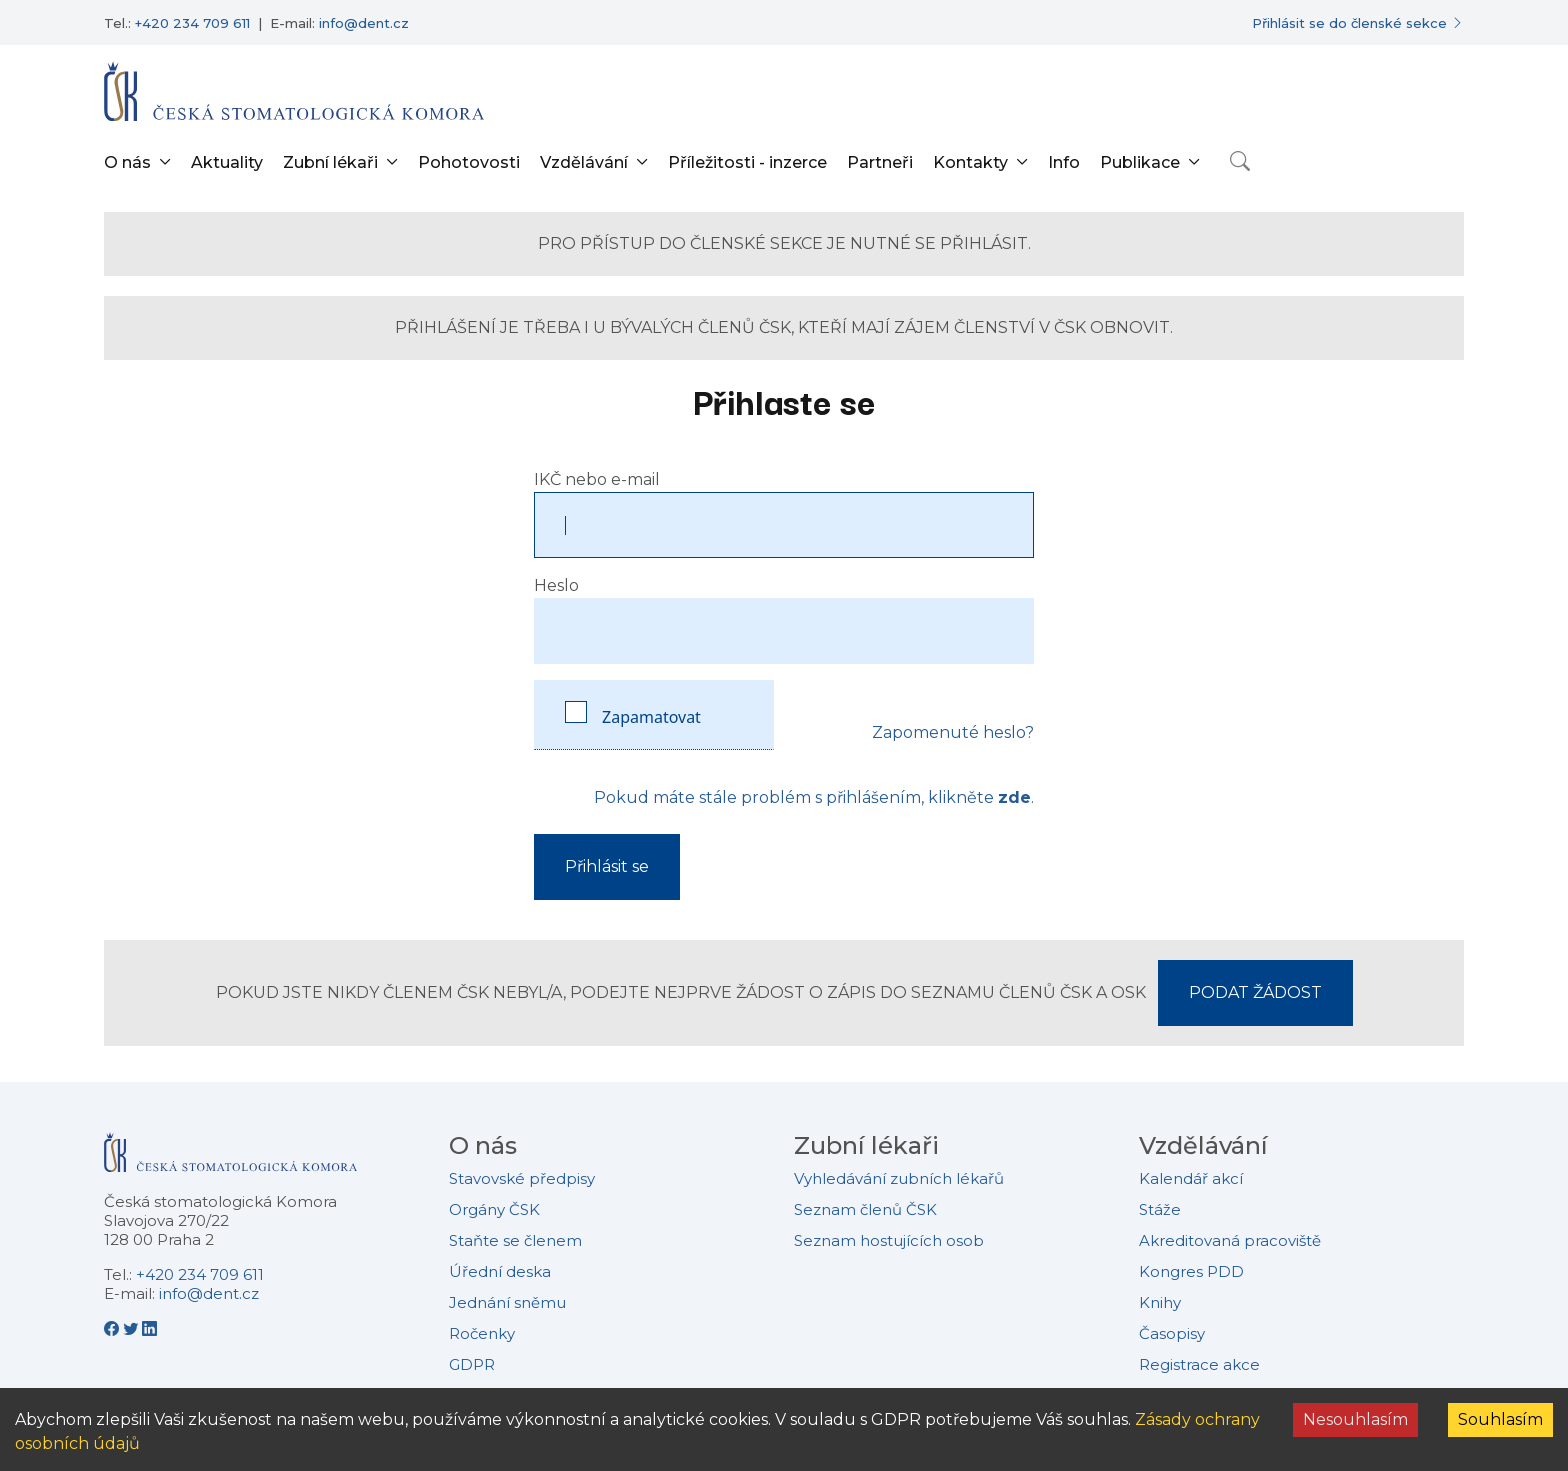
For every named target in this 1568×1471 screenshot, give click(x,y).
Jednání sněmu (507, 1302)
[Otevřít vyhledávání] (1240, 161)
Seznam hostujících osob (889, 1240)
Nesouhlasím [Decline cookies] (1355, 1419)
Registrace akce (1199, 1364)
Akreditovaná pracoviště (1230, 1240)
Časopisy (1172, 1333)
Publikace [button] (1140, 162)
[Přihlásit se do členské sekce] (1358, 23)
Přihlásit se (607, 866)
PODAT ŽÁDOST (1255, 992)
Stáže (1160, 1209)
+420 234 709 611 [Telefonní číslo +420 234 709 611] (192, 23)
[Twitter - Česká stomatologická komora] (132, 1328)
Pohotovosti (469, 162)
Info (1064, 162)
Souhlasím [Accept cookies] (1500, 1419)
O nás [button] (127, 162)
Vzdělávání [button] (584, 162)
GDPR (472, 1364)
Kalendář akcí (1191, 1178)
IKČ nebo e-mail (597, 479)
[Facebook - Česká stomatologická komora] (113, 1328)
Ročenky (482, 1333)
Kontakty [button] (970, 162)
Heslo (556, 585)
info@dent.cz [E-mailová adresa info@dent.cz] (364, 23)
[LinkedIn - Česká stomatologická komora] (149, 1328)
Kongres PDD (1191, 1271)
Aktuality (227, 162)
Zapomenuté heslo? (953, 732)
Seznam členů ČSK (865, 1209)
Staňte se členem (515, 1240)
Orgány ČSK (494, 1209)
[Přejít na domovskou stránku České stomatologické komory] (230, 1160)
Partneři (880, 162)
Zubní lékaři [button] (330, 162)
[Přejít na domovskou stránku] (294, 91)
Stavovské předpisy (522, 1178)
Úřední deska (500, 1271)
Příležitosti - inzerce (747, 162)
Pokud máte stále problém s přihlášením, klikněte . (814, 797)
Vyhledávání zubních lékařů (899, 1178)
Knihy (1160, 1302)
